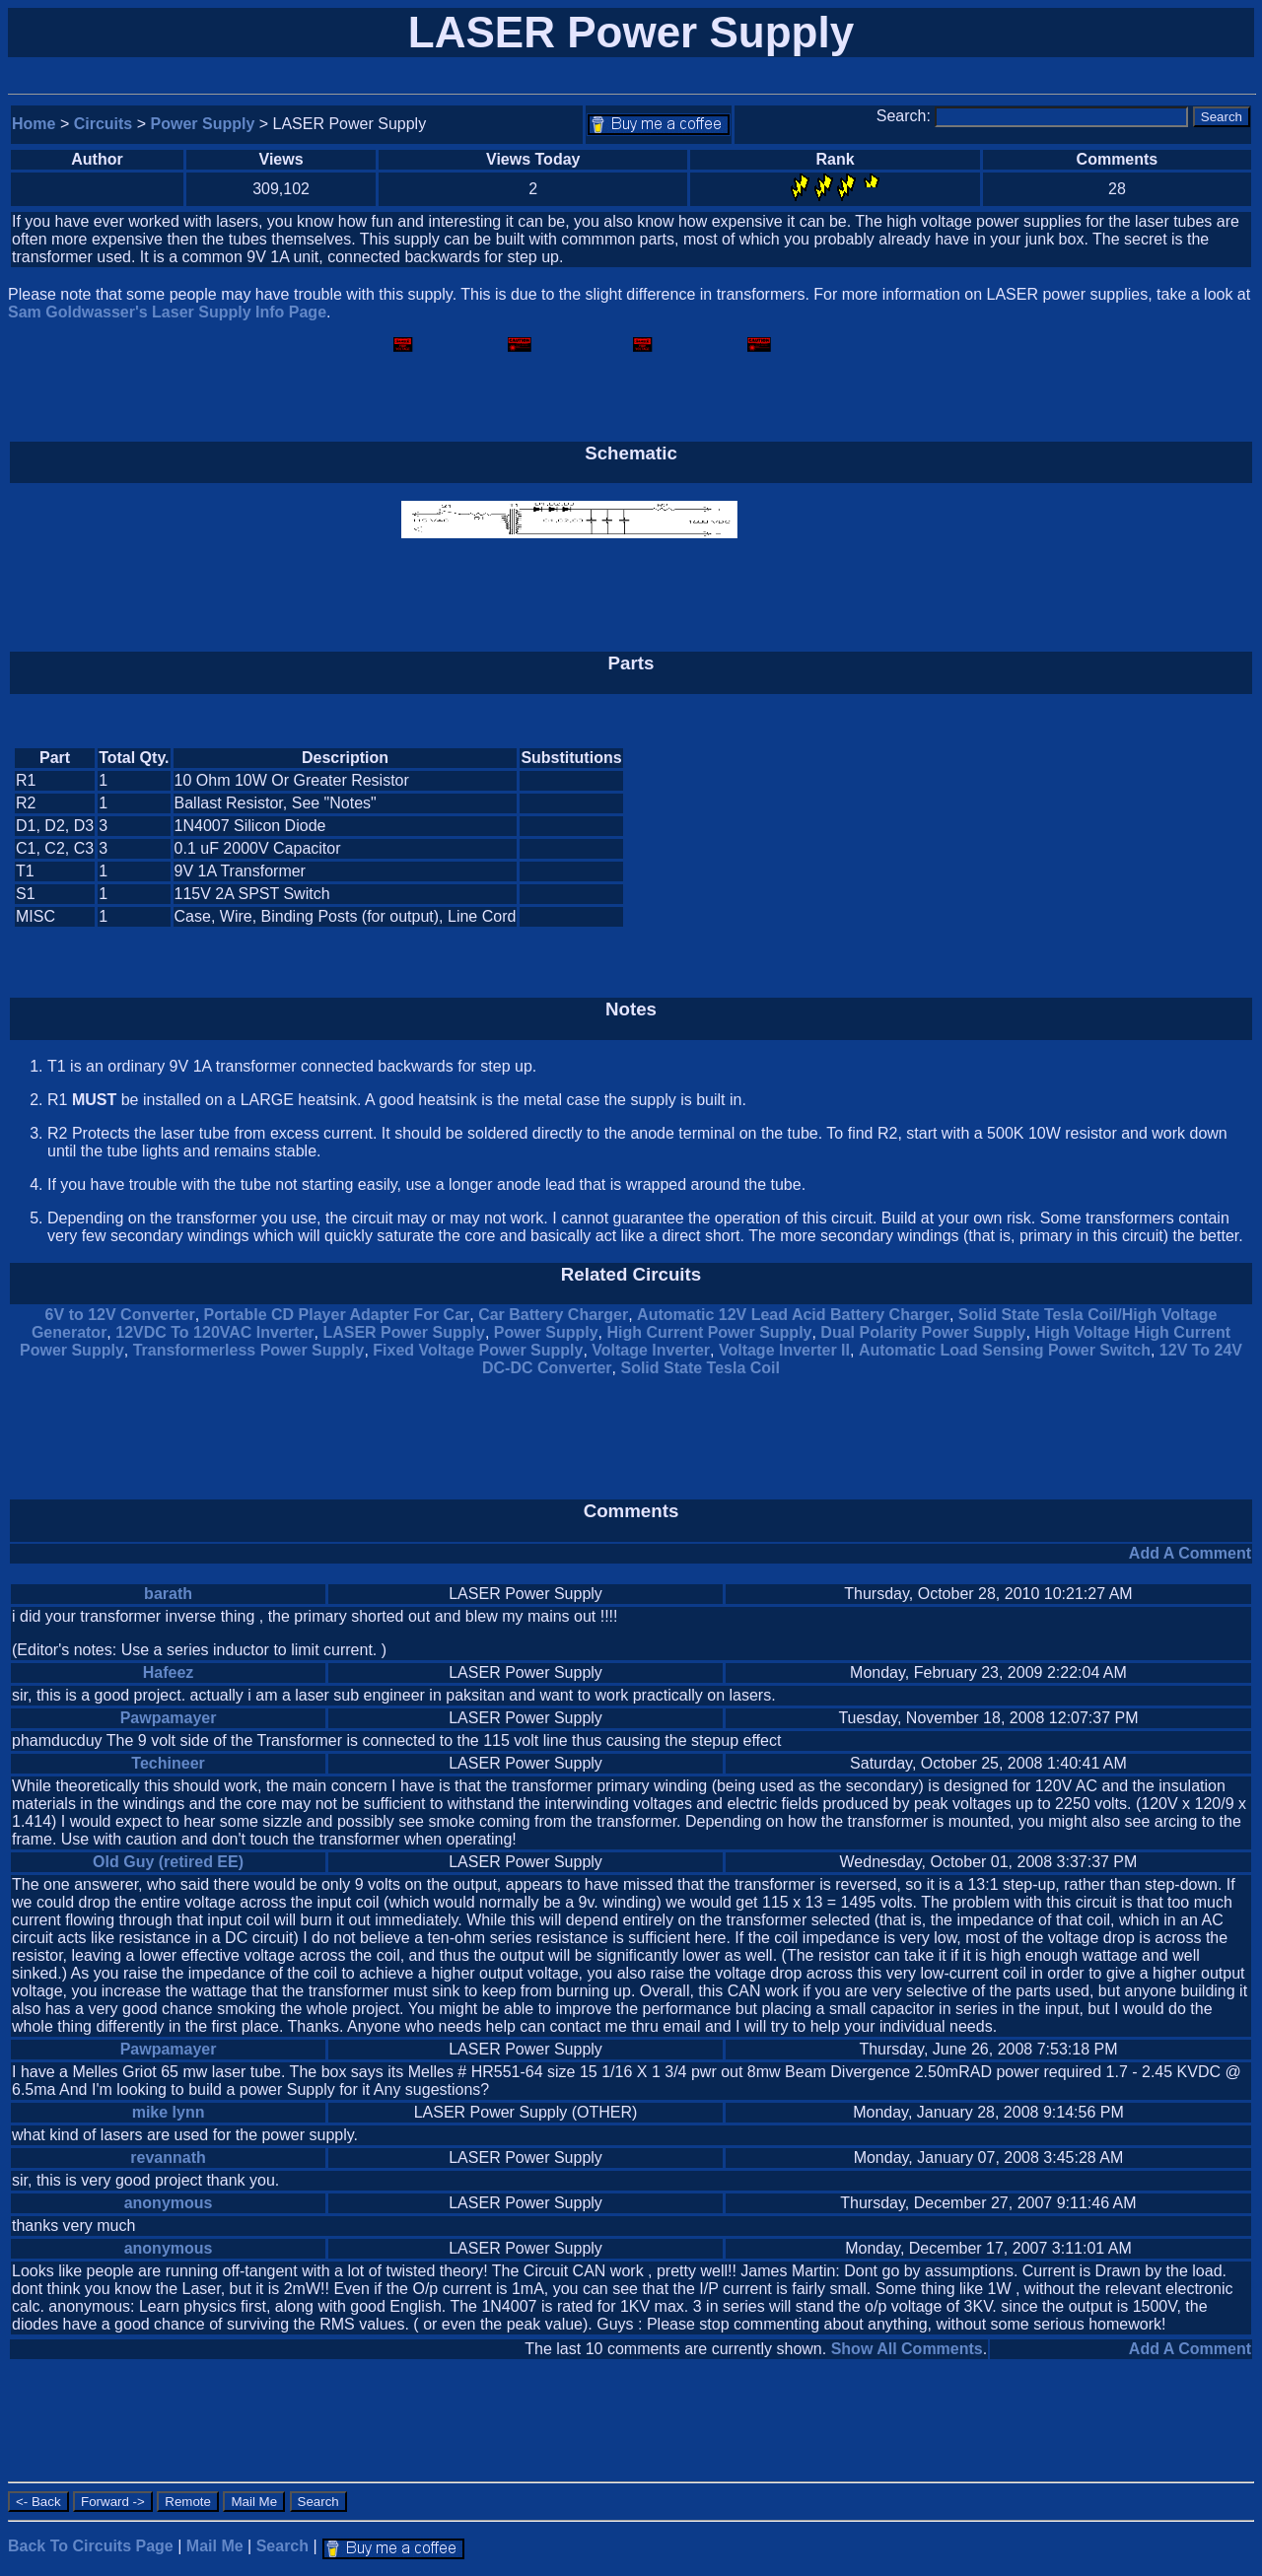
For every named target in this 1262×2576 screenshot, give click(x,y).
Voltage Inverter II (784, 1350)
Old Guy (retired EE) (168, 1861)
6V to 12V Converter (120, 1314)
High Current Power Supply (708, 1332)
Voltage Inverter (651, 1350)
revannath (167, 2157)
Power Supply (203, 123)
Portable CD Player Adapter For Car (337, 1314)
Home (33, 123)
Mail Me (215, 2546)
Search (282, 2546)
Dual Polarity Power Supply (922, 1332)
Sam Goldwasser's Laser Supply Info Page (167, 312)
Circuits (103, 123)
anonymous (168, 2202)
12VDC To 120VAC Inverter (214, 1332)
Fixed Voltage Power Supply (478, 1350)
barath (168, 1593)
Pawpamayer (168, 1717)
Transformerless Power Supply (249, 1350)
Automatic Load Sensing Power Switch (1005, 1350)
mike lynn (168, 2112)
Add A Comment (1190, 1553)
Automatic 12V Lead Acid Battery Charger (793, 1314)
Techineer (167, 1763)
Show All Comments (907, 2348)
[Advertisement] (1084, 838)
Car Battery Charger (553, 1314)
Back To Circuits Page (91, 2546)
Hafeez (168, 1672)
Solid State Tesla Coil (700, 1367)
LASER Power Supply (403, 1332)
